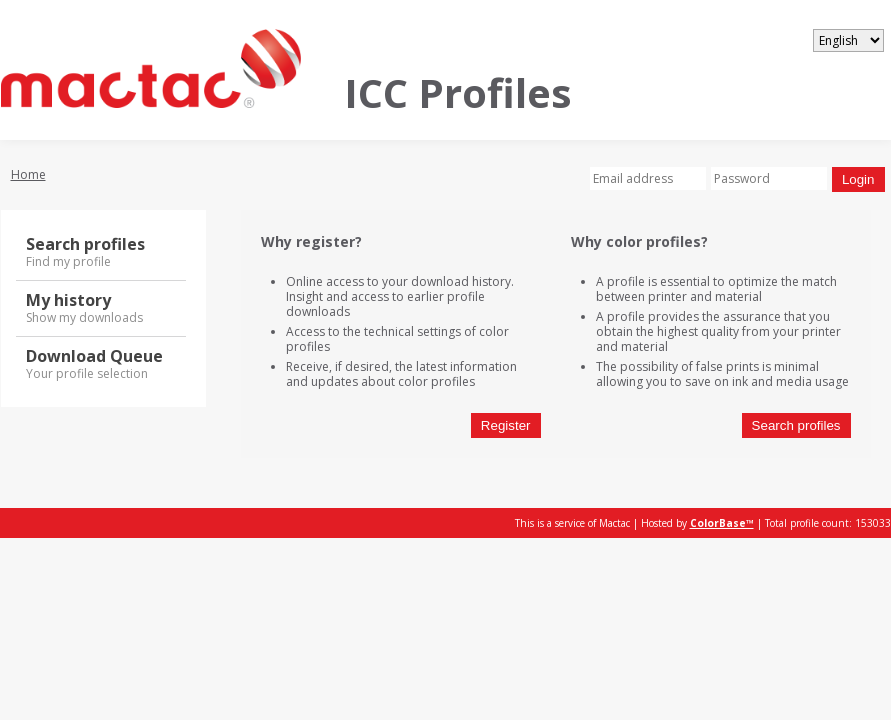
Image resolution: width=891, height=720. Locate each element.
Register (506, 425)
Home (28, 174)
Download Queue (101, 364)
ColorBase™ (722, 523)
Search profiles (796, 425)
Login (858, 179)
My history (101, 308)
